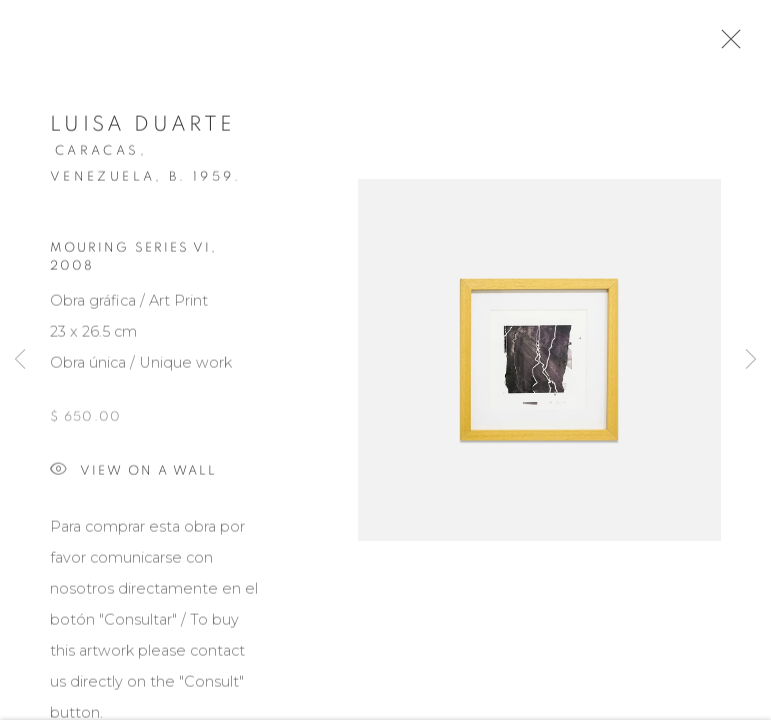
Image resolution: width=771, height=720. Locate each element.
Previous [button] (20, 360)
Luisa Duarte (142, 128)
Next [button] (751, 360)
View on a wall (133, 475)
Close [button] (726, 45)
